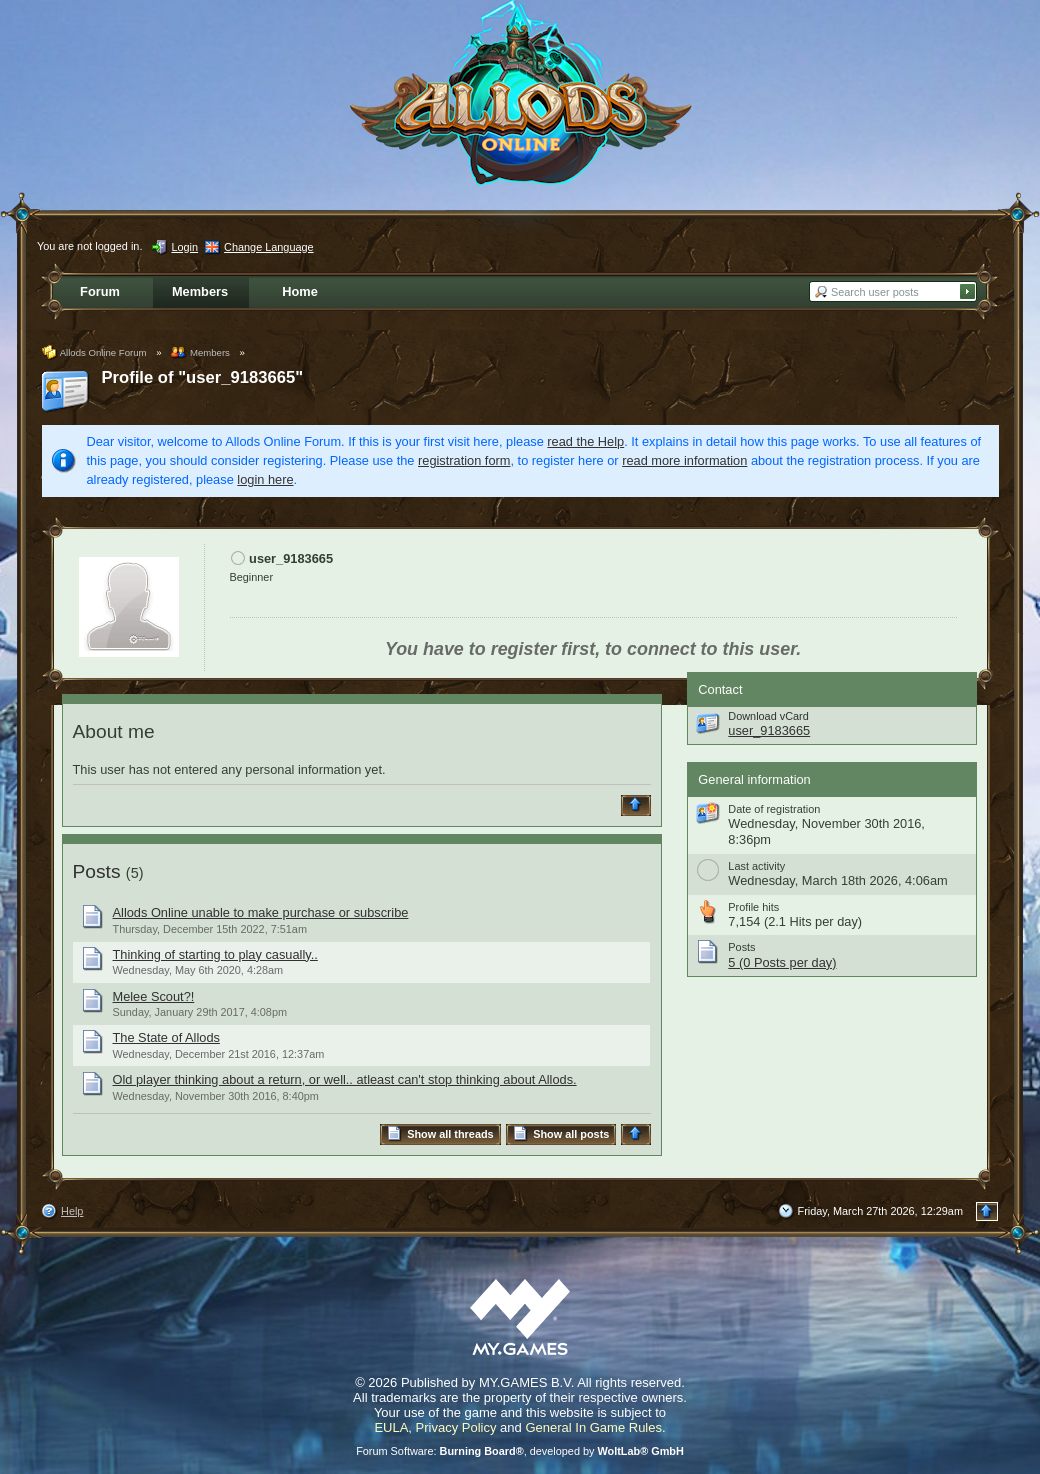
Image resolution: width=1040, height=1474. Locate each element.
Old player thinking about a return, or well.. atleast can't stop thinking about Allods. (345, 1079)
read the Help (585, 441)
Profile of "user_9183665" (203, 377)
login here (265, 479)
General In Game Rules (593, 1427)
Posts (97, 871)
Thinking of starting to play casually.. (215, 954)
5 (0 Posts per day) (782, 962)
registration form (464, 460)
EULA (391, 1427)
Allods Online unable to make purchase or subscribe (261, 912)
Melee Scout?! (154, 996)
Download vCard (768, 716)
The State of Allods (166, 1037)
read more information (684, 460)
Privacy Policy (456, 1427)
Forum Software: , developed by (520, 1451)
